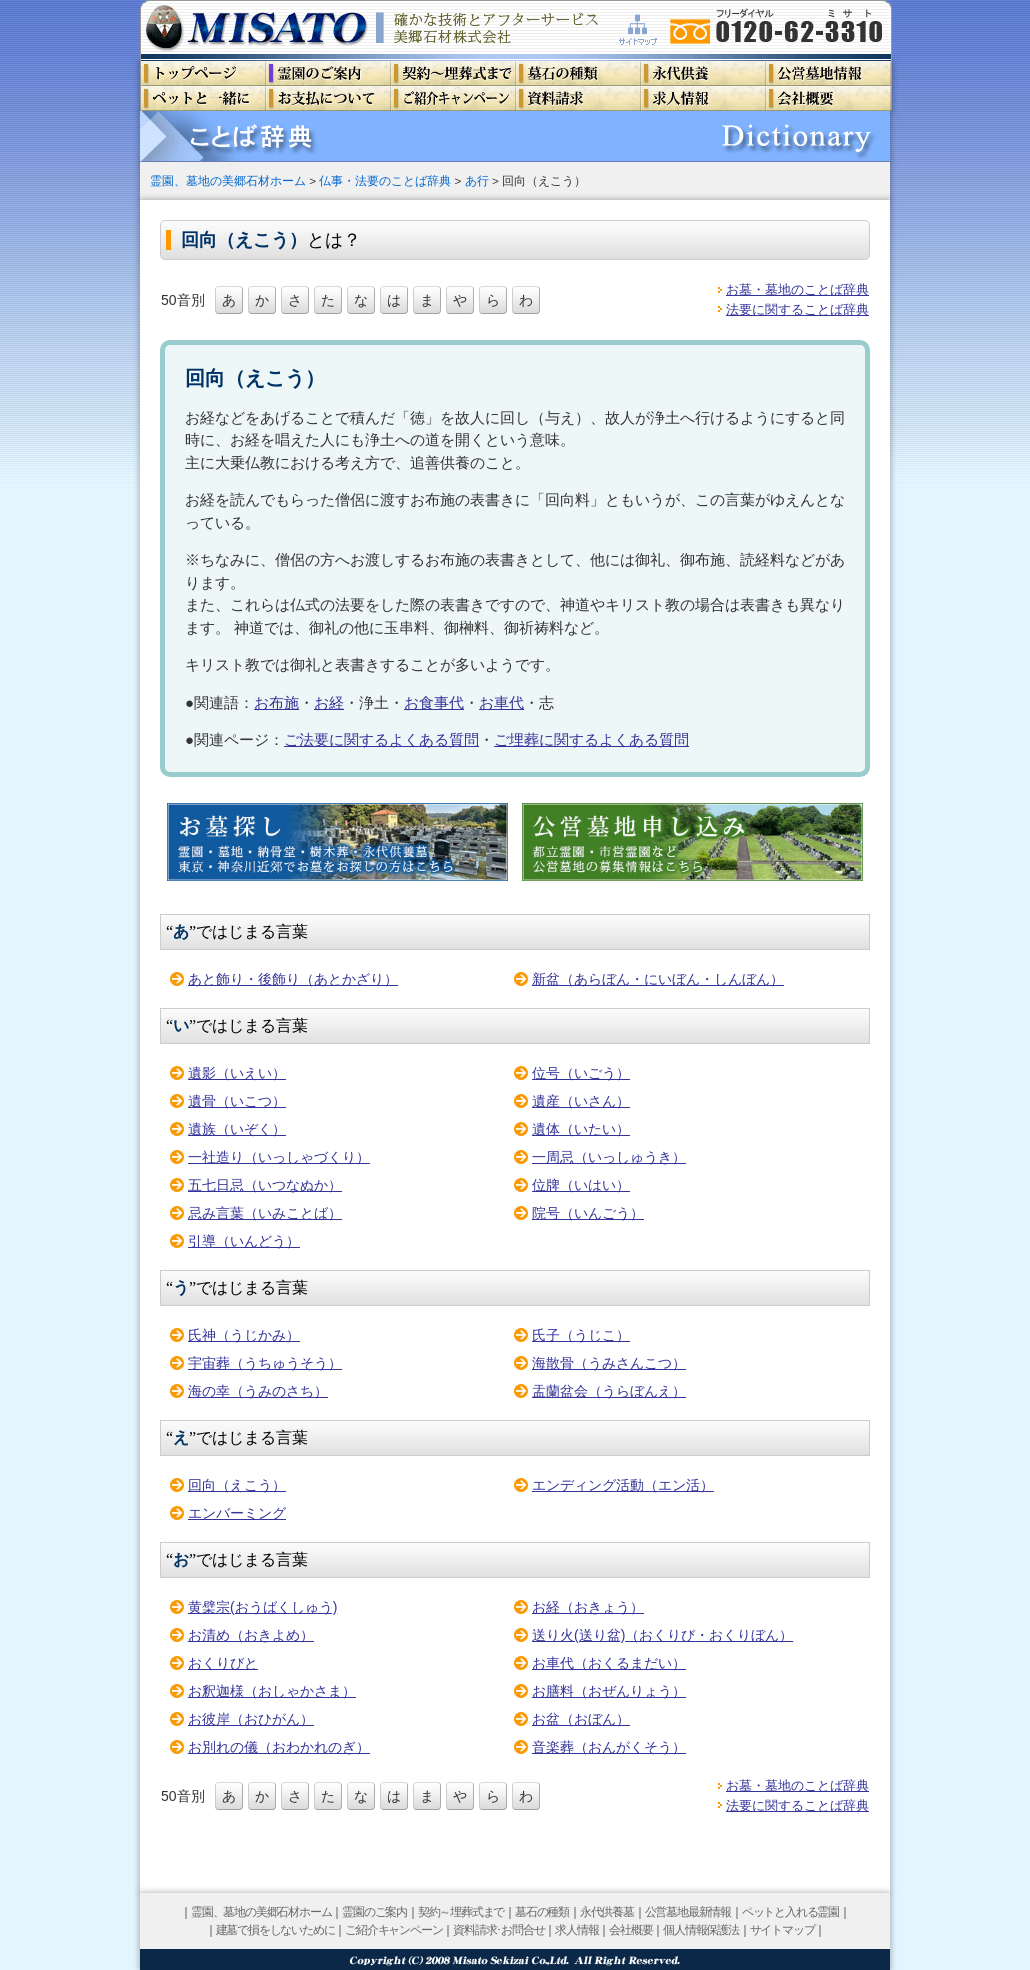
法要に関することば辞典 (797, 309)
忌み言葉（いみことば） (265, 1213)
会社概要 (630, 1930)
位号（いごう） (581, 1073)
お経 (329, 702)
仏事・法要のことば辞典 (385, 180)
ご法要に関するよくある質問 (381, 739)
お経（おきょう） (588, 1607)
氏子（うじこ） (581, 1335)
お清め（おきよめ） (251, 1635)
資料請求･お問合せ (498, 1930)
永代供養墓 (607, 1912)
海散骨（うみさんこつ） (609, 1363)
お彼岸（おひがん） (251, 1719)
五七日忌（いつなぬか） (265, 1185)
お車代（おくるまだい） (609, 1663)
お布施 (276, 702)
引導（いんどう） (244, 1241)
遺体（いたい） (581, 1129)
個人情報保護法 (701, 1930)
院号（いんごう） (588, 1213)
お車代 (501, 702)
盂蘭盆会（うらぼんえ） (609, 1391)
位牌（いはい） (581, 1185)
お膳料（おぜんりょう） (609, 1691)
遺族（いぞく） (237, 1129)
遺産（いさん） (581, 1101)
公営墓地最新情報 (688, 1912)
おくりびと (223, 1663)
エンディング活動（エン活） (623, 1485)
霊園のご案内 (374, 1912)
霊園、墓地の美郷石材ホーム (228, 180)
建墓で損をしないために (275, 1930)
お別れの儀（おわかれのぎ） (279, 1747)
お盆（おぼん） (581, 1719)
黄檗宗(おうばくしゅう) (262, 1607)
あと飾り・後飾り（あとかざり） (293, 979)
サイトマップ (782, 1930)
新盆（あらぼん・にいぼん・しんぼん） (658, 979)
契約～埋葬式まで (461, 1912)
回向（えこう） (237, 1485)
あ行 (477, 180)
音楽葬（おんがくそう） (609, 1747)
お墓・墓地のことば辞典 (797, 289)
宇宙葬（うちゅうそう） (265, 1363)
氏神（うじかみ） (244, 1335)
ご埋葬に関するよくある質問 (591, 739)
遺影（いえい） (237, 1073)
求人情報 (576, 1930)
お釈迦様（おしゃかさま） (272, 1691)
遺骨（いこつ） (237, 1101)
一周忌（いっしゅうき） (609, 1157)
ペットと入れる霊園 (790, 1912)
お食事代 (434, 702)
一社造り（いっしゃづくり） (279, 1157)
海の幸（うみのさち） (258, 1391)
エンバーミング (237, 1513)
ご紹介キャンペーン (393, 1930)
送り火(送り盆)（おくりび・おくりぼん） (662, 1635)
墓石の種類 (542, 1912)
